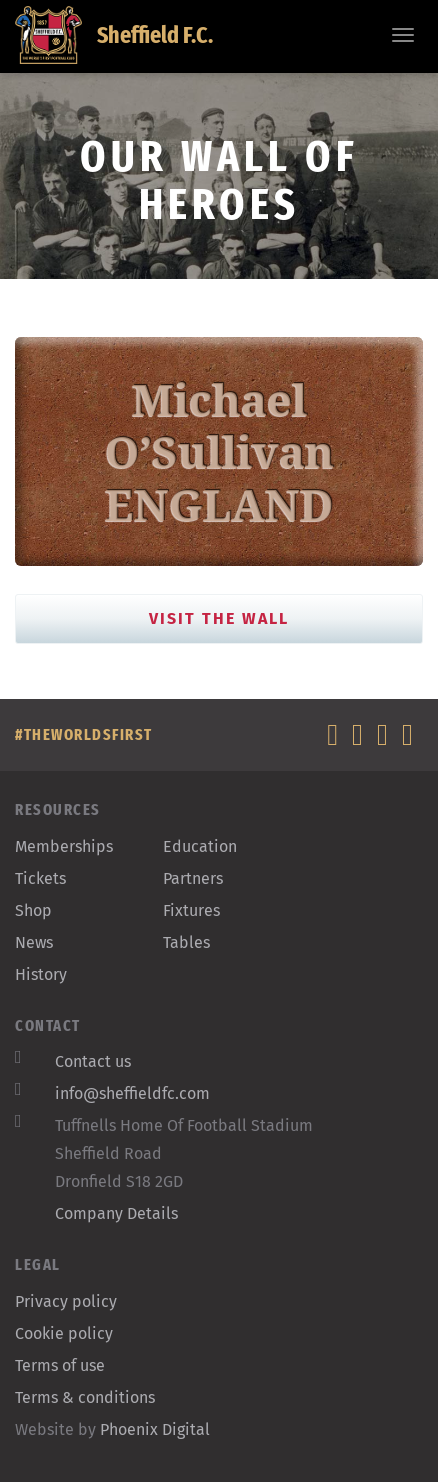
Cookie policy (64, 1333)
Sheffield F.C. (114, 35)
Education (200, 846)
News (34, 942)
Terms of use (60, 1365)
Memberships (64, 846)
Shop (33, 910)
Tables (186, 942)
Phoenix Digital (155, 1429)
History (41, 974)
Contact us (93, 1061)
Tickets (40, 878)
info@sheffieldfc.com (132, 1093)
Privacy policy (66, 1301)
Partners (193, 878)
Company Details (116, 1213)
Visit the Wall (219, 618)
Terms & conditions (85, 1397)
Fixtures (191, 910)
